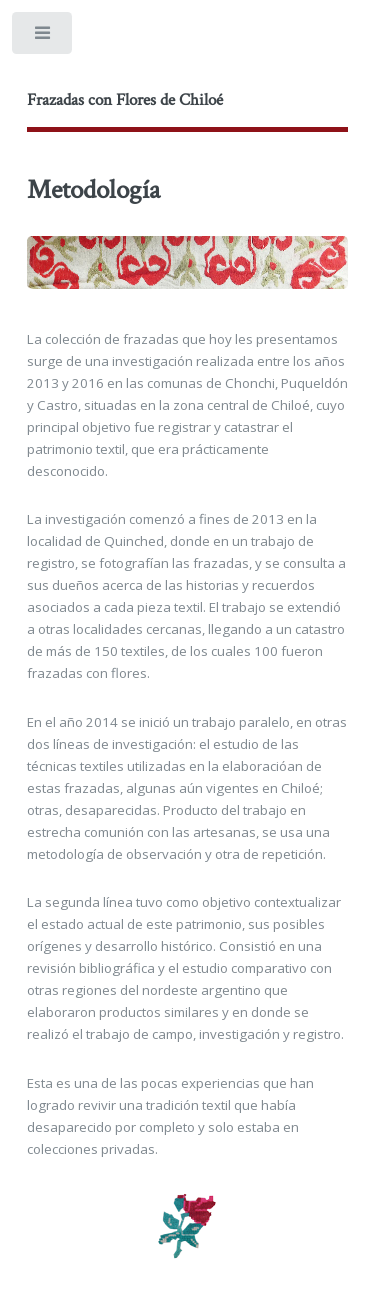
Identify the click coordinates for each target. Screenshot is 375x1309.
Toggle (43, 37)
